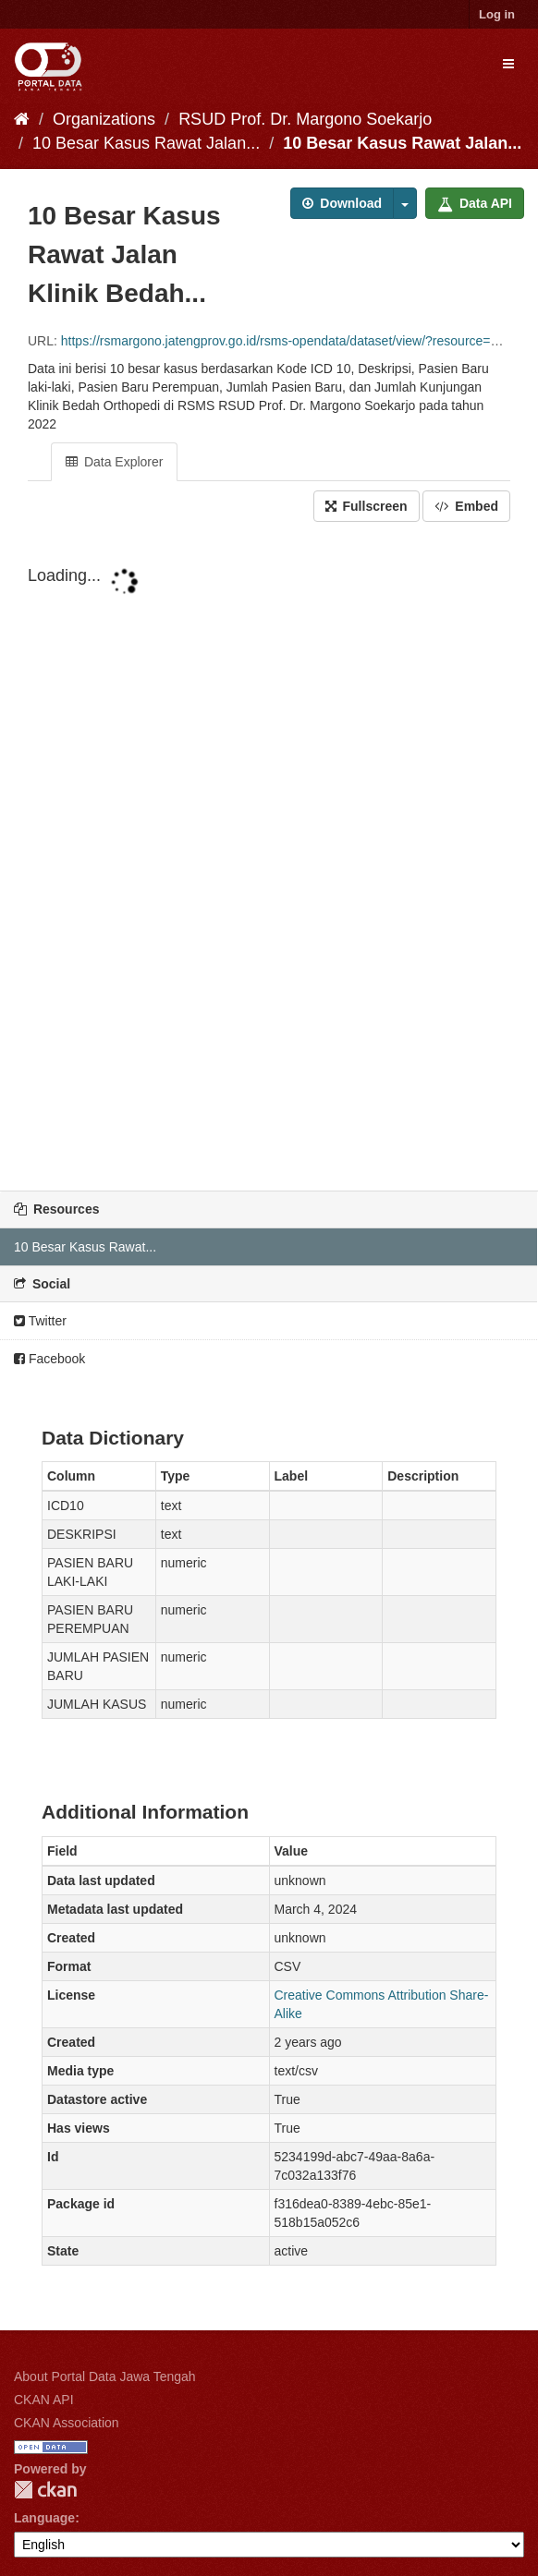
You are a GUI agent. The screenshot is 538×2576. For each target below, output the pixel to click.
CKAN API (44, 2399)
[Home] (22, 119)
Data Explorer (114, 461)
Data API (474, 203)
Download (342, 203)
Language (44, 2517)
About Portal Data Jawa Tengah (105, 2376)
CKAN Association (66, 2422)
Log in (497, 14)
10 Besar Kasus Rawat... (85, 1247)
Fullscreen (366, 506)
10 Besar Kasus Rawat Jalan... (146, 143)
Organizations (104, 119)
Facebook (49, 1358)
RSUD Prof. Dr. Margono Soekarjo (305, 119)
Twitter (40, 1320)
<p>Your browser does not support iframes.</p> (269, 858)
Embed (466, 506)
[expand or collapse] (508, 63)
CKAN (45, 2489)
